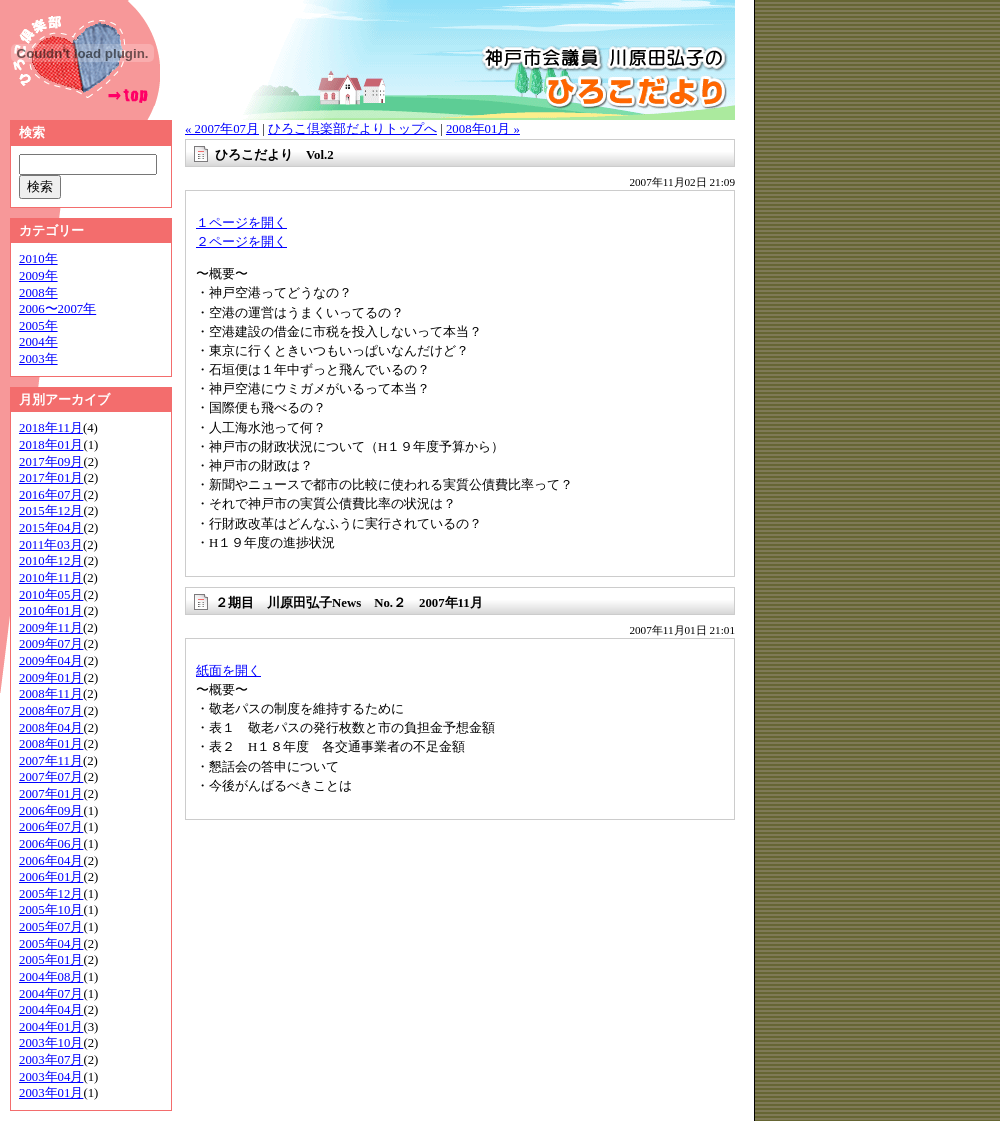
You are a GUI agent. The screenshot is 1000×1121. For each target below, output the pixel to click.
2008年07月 (51, 711)
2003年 (38, 359)
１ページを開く (241, 223)
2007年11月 (51, 761)
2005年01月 (51, 960)
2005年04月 (51, 944)
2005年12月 (51, 894)
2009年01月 (51, 678)
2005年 (38, 326)
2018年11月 (51, 428)
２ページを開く (241, 242)
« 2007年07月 (222, 129)
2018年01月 (51, 445)
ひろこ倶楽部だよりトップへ (352, 129)
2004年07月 (51, 994)
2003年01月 (51, 1093)
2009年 (38, 276)
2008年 (38, 293)
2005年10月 (51, 910)
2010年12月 (51, 561)
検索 (32, 133)
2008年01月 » (483, 129)
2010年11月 (51, 578)
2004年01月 (51, 1027)
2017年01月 (51, 478)
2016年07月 (51, 495)
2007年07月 (51, 777)
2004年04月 (51, 1010)
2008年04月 (51, 728)
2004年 (38, 342)
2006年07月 (51, 827)
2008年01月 (51, 744)
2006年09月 (51, 811)
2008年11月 (51, 694)
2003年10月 (51, 1043)
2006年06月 (51, 844)
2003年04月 (51, 1077)
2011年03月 (51, 545)
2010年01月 (51, 611)
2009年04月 (51, 661)
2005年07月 (51, 927)
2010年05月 (51, 595)
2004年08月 (51, 977)
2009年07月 (51, 644)
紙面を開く (228, 671)
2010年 (38, 259)
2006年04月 (51, 861)
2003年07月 (51, 1060)
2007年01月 (51, 794)
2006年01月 (51, 877)
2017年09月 (51, 462)
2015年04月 (51, 528)
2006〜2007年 (57, 309)
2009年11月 (51, 628)
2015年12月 (51, 511)
